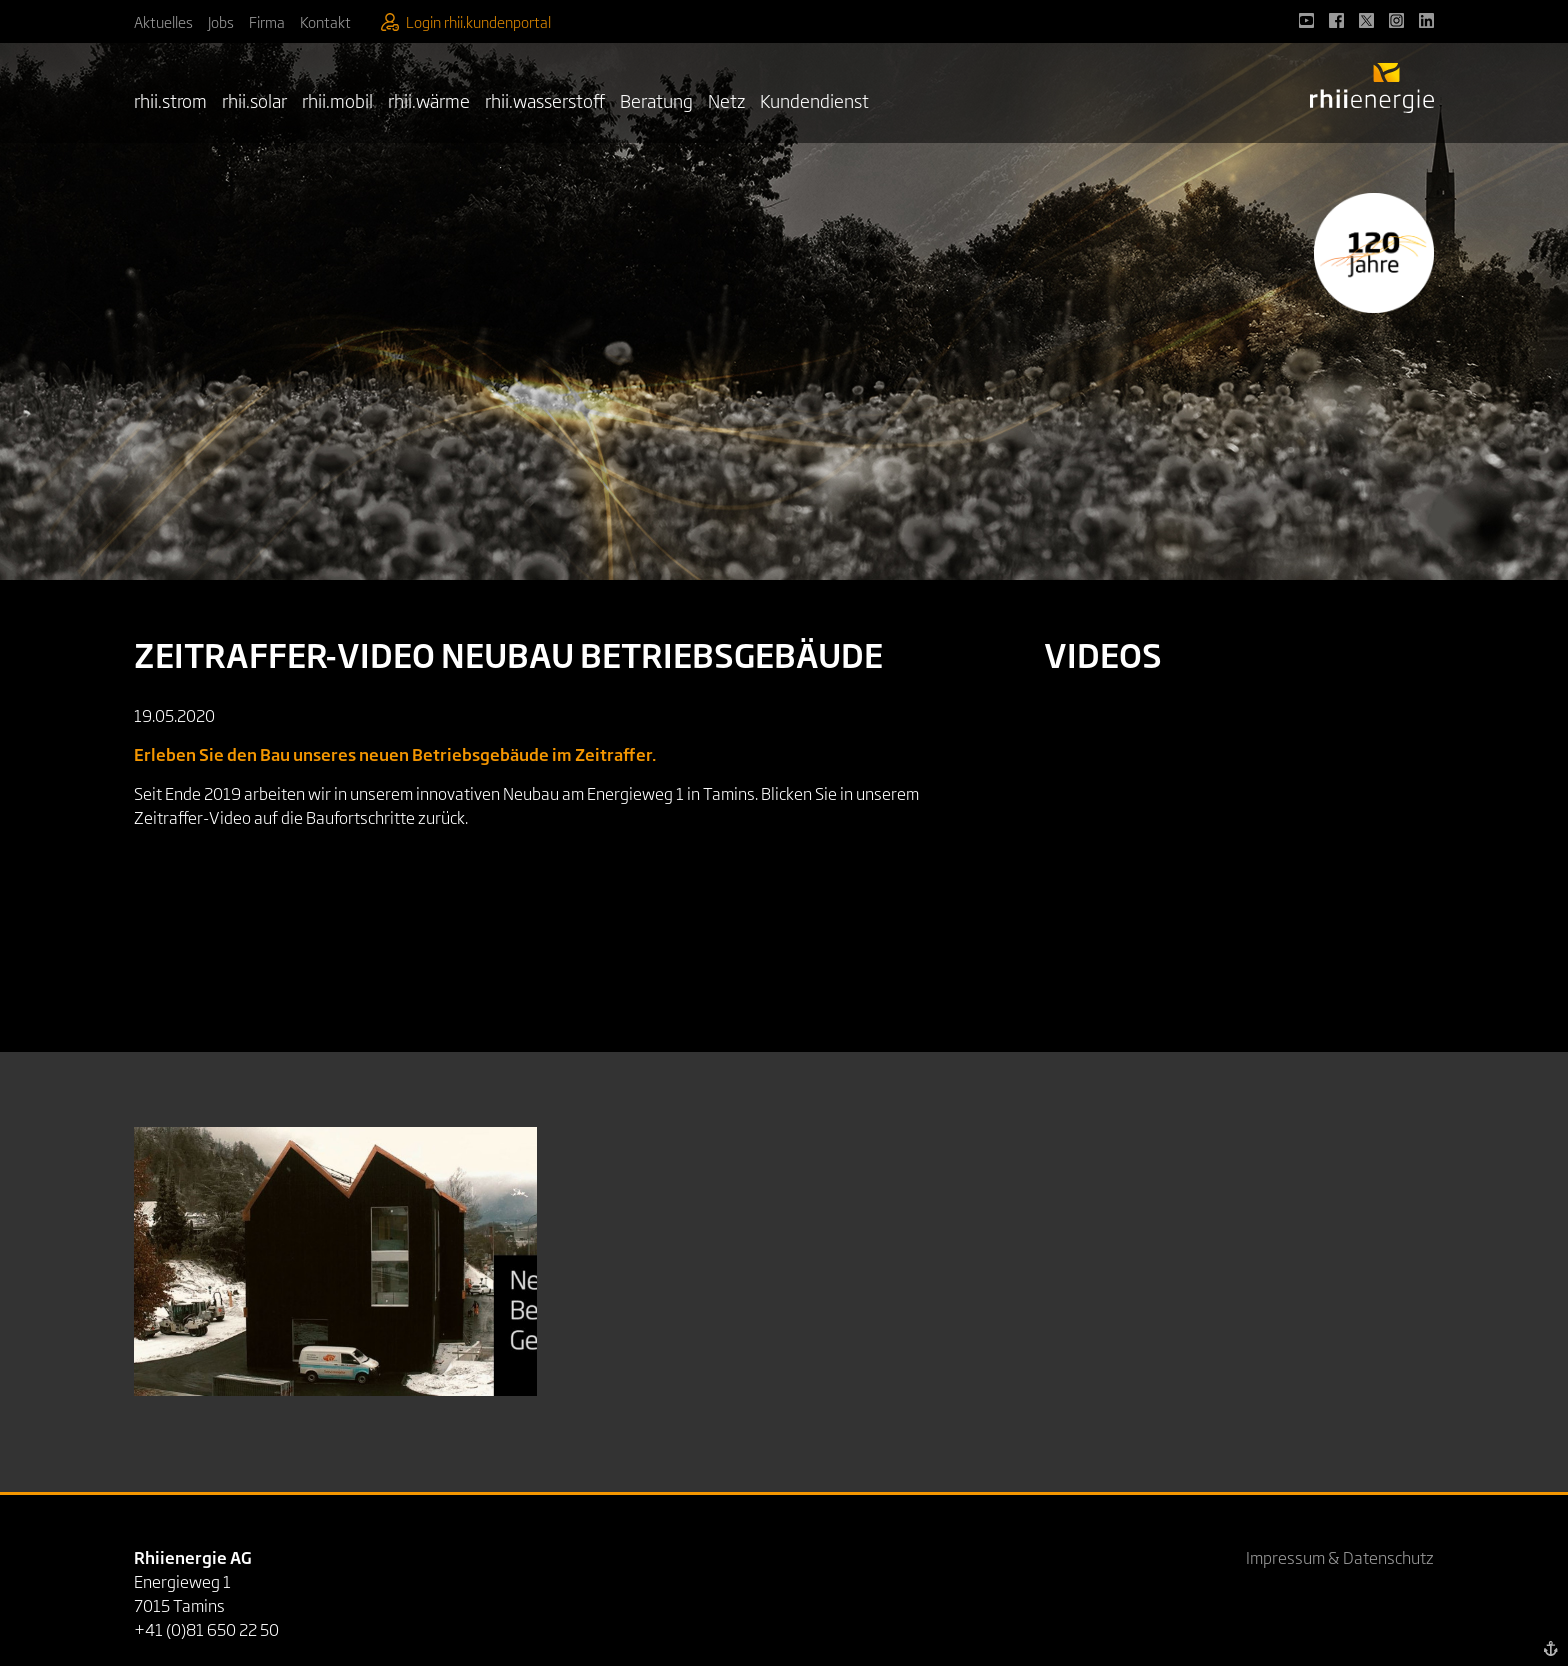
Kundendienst (814, 100)
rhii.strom (170, 100)
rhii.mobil (337, 100)
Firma (267, 21)
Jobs (221, 21)
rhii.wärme (429, 100)
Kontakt (325, 21)
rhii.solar (254, 100)
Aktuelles (163, 21)
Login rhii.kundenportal (466, 21)
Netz (726, 100)
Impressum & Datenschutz (1340, 1557)
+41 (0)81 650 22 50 (206, 1629)
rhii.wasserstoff (545, 100)
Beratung (656, 100)
